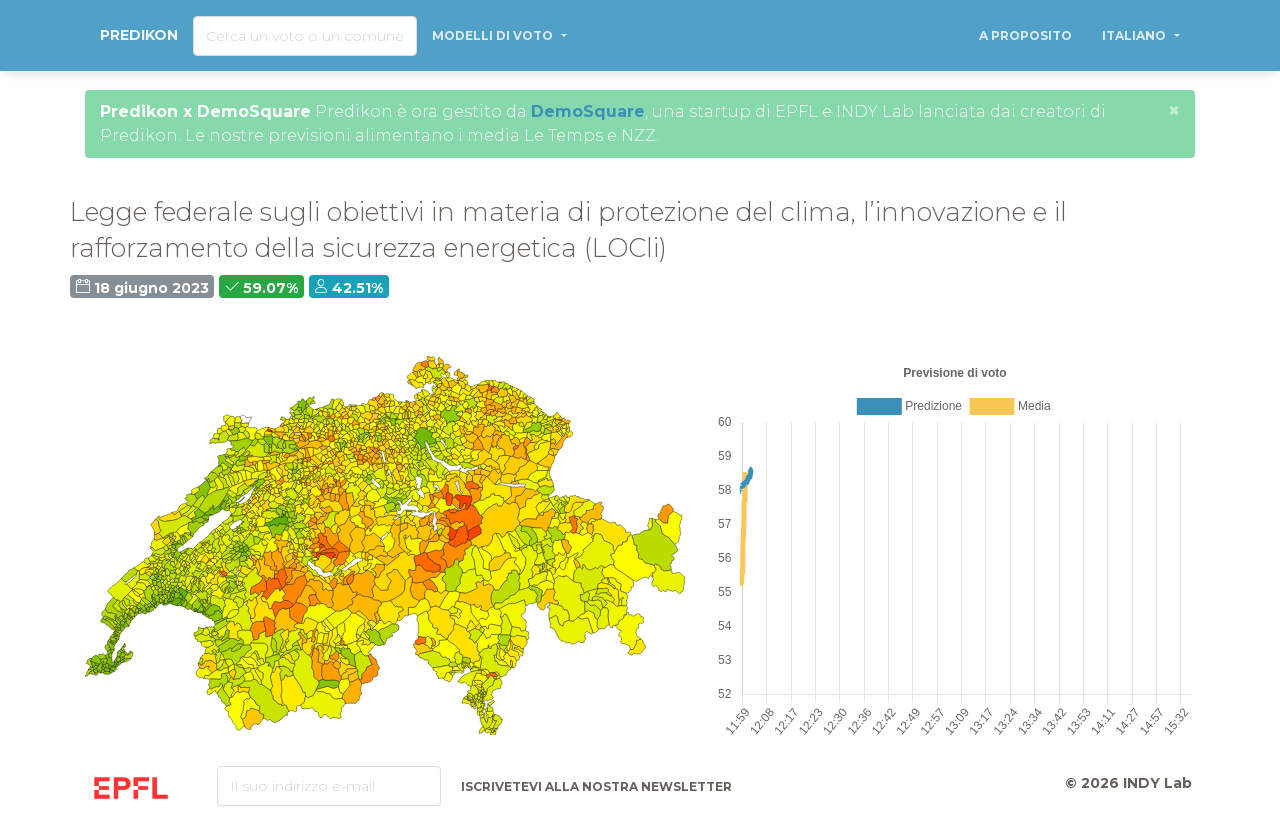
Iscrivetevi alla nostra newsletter (596, 786)
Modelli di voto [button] (494, 35)
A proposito (1025, 35)
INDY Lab (1157, 783)
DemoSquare (588, 111)
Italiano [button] (1135, 35)
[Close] (1174, 110)
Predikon (139, 35)
